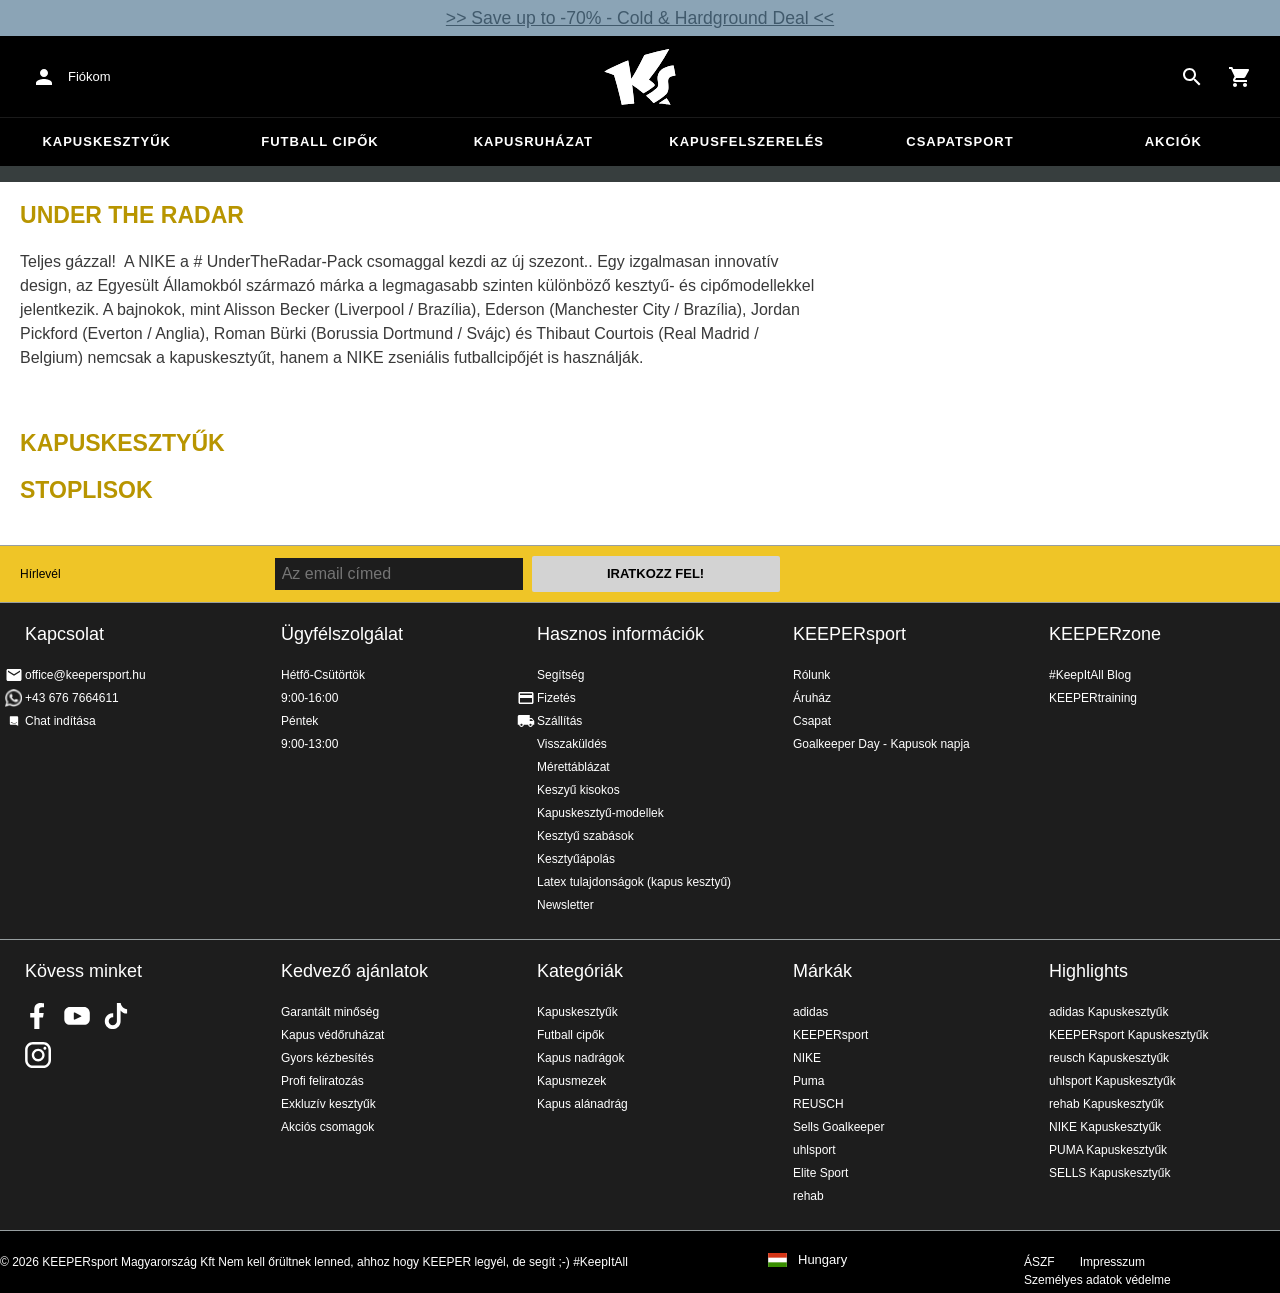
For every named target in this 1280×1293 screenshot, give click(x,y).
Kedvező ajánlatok (354, 971)
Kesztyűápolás (576, 859)
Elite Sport (820, 1173)
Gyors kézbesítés (327, 1058)
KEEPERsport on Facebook (38, 1016)
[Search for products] (1192, 77)
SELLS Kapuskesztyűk (1109, 1173)
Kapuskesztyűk (106, 141)
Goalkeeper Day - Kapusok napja (881, 744)
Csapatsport (959, 141)
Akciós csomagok (327, 1127)
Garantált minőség (330, 1012)
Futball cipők (319, 141)
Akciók (1173, 141)
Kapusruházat (533, 141)
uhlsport (814, 1150)
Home (640, 77)
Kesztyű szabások (585, 836)
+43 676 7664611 (72, 698)
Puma (808, 1081)
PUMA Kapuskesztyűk (1108, 1150)
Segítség (560, 675)
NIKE (807, 1058)
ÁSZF (1039, 1262)
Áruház (812, 698)
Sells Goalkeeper (838, 1127)
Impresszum (1112, 1262)
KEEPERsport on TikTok (116, 1016)
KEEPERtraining (1093, 698)
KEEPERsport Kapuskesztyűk (1128, 1035)
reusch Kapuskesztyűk (1109, 1058)
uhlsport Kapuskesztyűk (1112, 1081)
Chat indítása (60, 721)
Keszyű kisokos (578, 790)
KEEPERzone (1105, 634)
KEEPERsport (849, 634)
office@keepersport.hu (85, 675)
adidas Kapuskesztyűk (1108, 1012)
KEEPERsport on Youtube (77, 1016)
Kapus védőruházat (332, 1035)
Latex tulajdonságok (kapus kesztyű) (634, 882)
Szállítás (559, 721)
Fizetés (556, 698)
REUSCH (818, 1104)
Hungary (822, 1260)
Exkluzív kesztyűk (328, 1104)
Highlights (1088, 971)
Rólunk (811, 675)
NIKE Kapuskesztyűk (1105, 1127)
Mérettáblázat (573, 767)
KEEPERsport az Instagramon (38, 1055)
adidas (810, 1012)
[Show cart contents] (1240, 77)
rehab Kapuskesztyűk (1106, 1104)
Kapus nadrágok (580, 1058)
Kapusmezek (571, 1081)
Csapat (812, 721)
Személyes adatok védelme (1097, 1280)
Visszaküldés (572, 744)
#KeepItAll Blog (1090, 675)
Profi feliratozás (322, 1081)
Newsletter (565, 905)
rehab (808, 1196)
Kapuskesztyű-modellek (600, 813)
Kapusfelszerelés (746, 141)
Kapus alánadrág (582, 1104)
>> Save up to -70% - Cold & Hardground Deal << (640, 18)
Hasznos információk (620, 634)
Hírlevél (40, 574)
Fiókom (89, 76)
